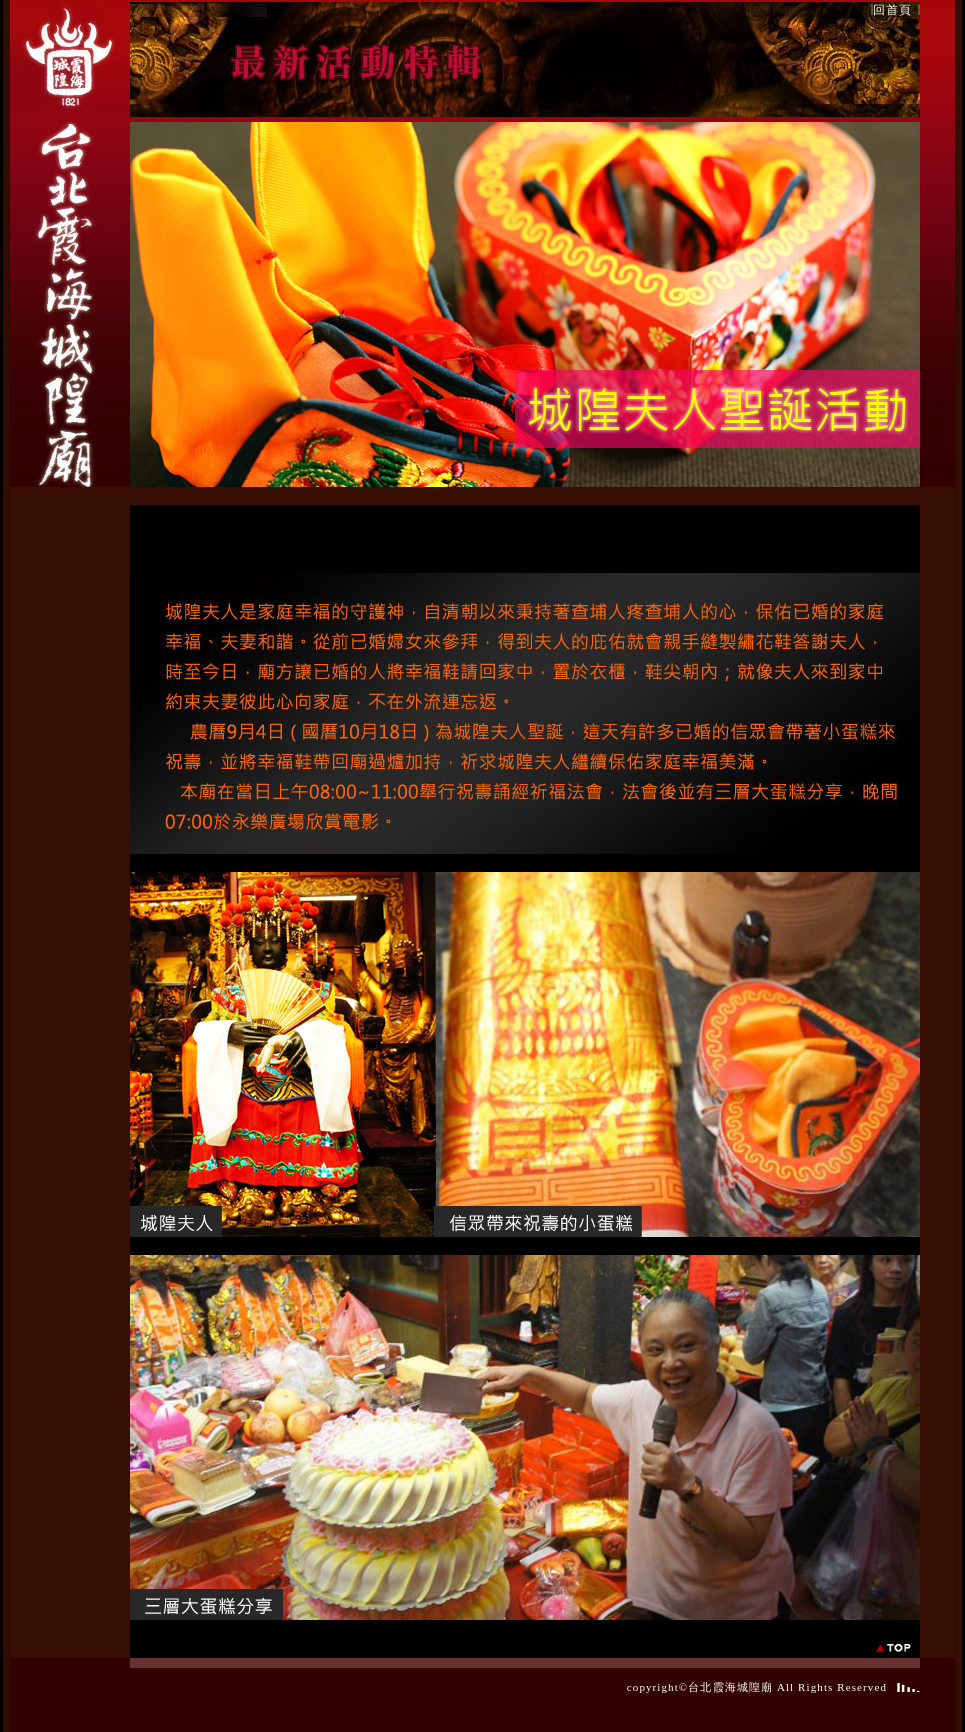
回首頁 (892, 10)
